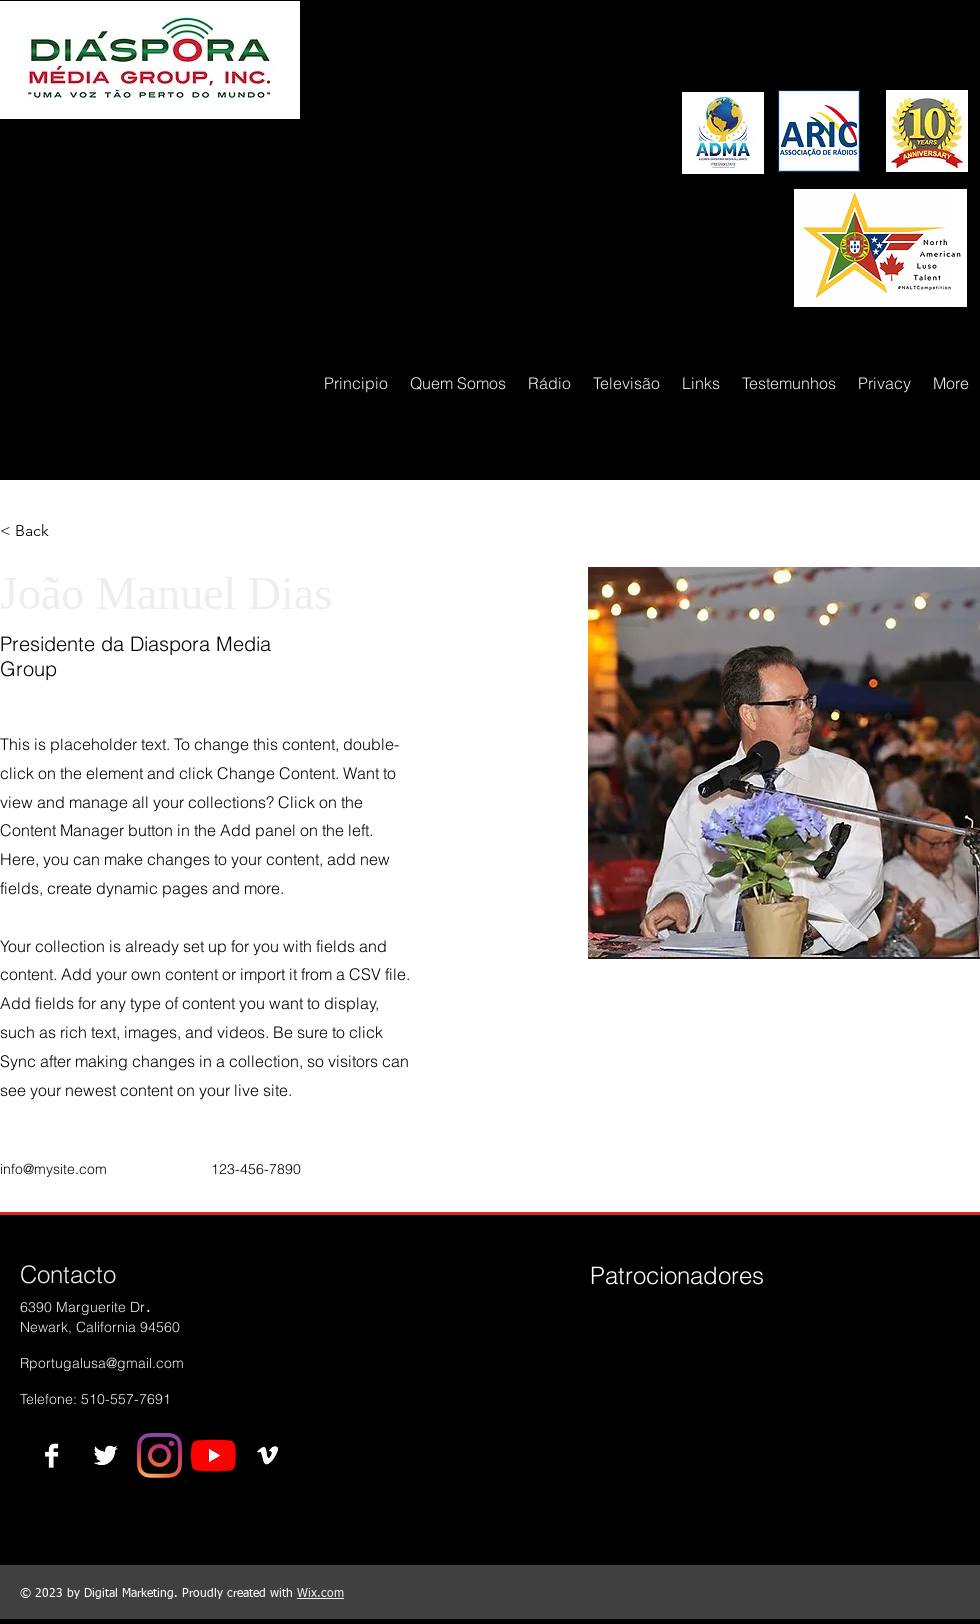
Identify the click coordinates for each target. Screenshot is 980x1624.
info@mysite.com (53, 1169)
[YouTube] (213, 1455)
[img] (623, 1344)
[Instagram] (159, 1455)
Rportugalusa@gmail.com (102, 1363)
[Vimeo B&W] (267, 1455)
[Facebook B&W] (51, 1455)
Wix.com (320, 1594)
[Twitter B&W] (105, 1455)
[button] (39, 531)
